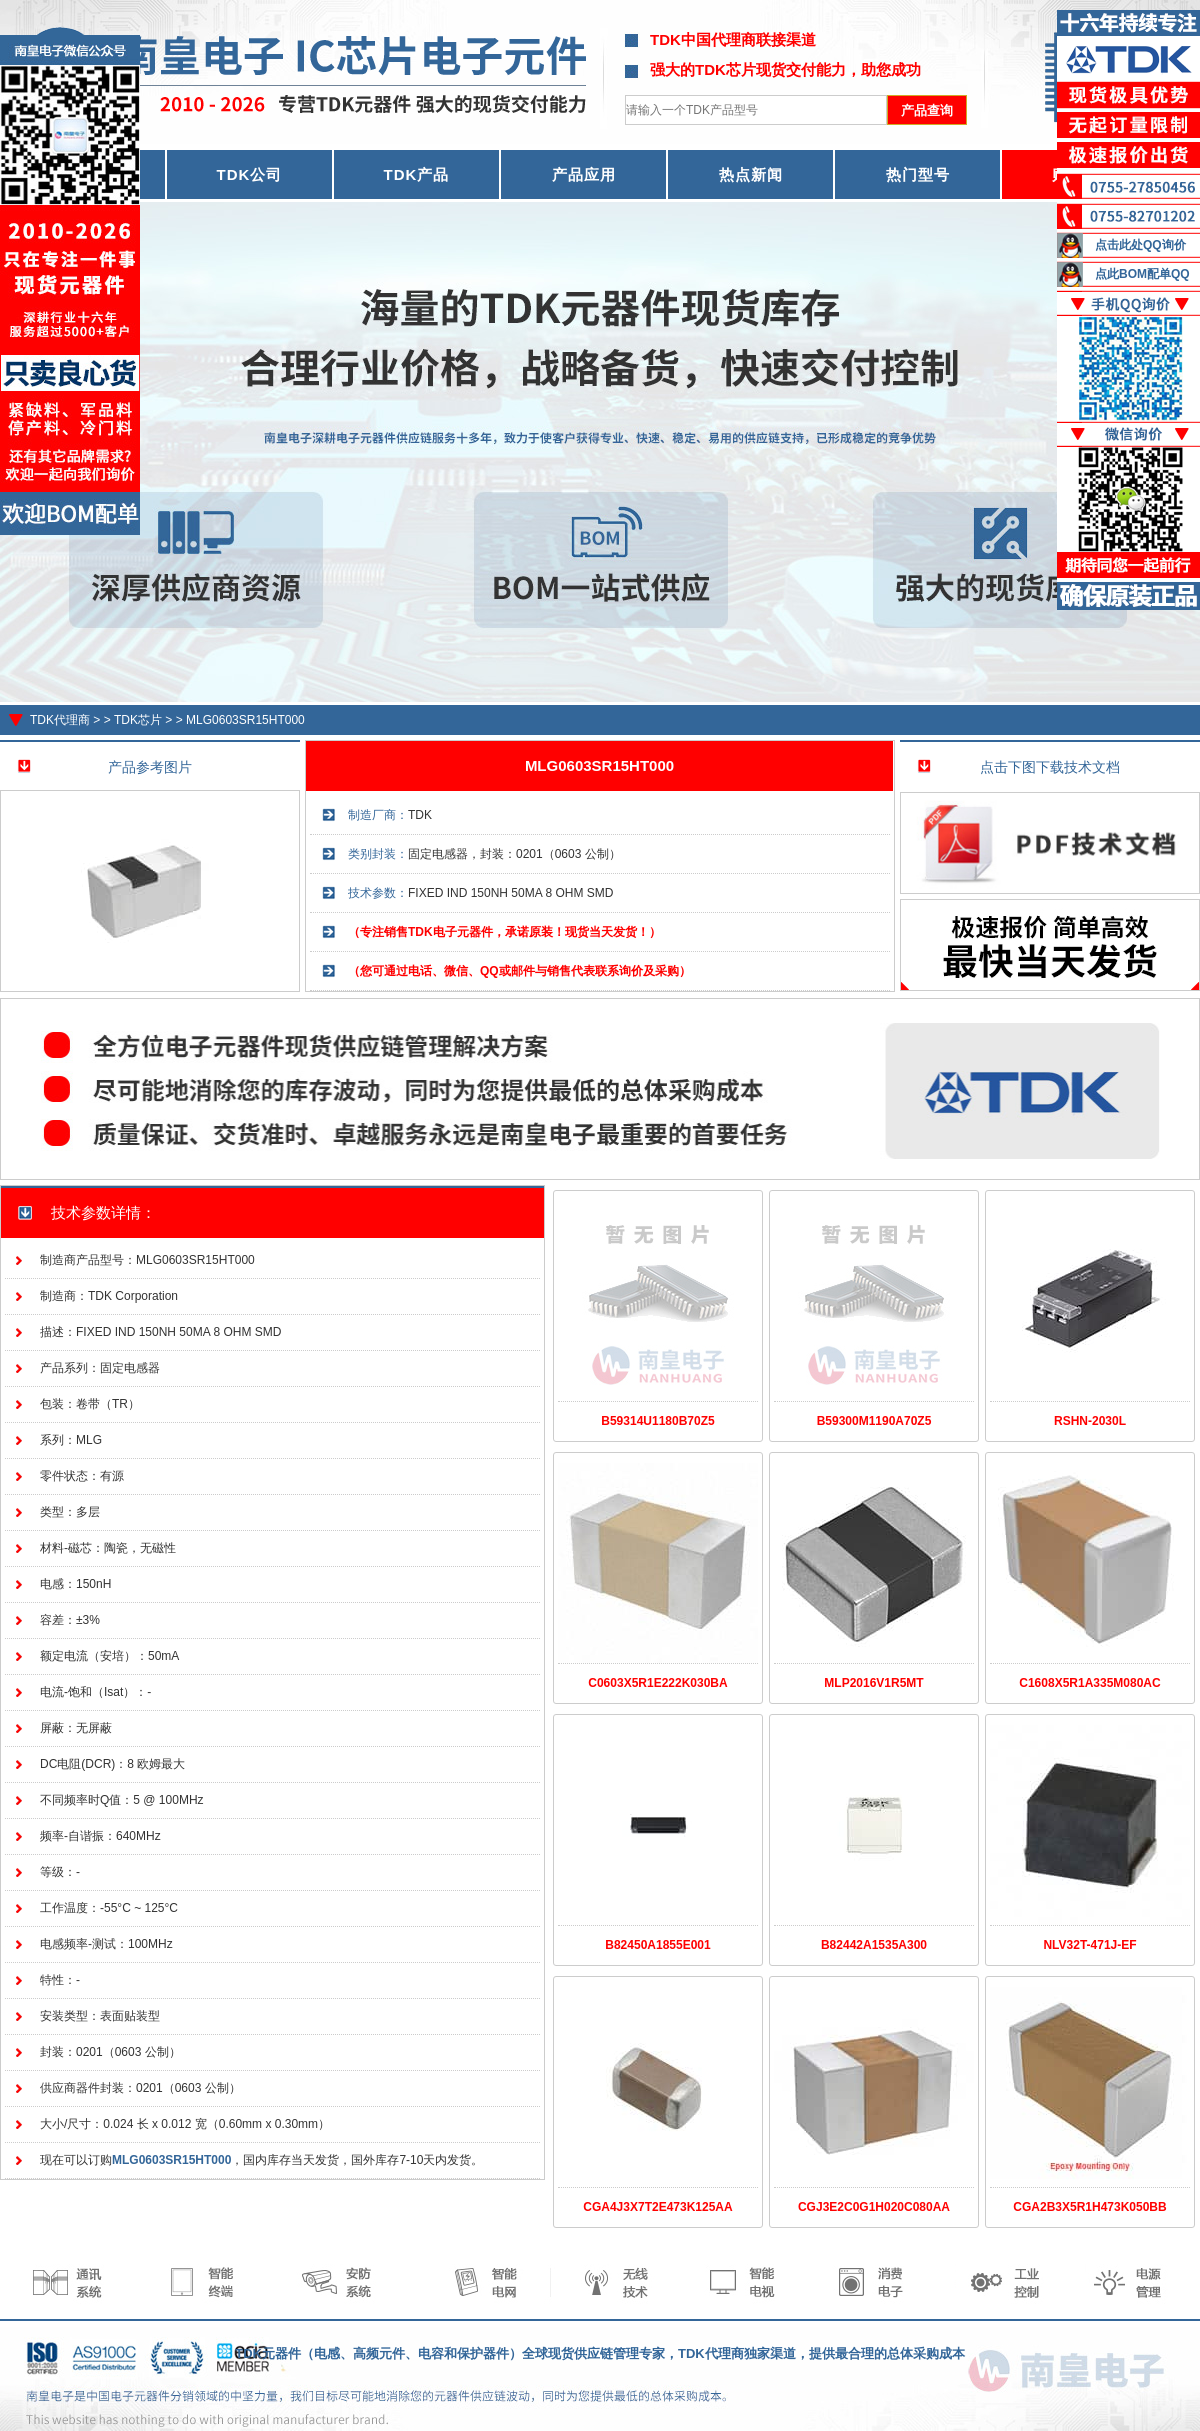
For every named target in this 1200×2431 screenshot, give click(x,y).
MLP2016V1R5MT (873, 1683)
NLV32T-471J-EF (1089, 1945)
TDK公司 (250, 174)
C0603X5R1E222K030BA (657, 1683)
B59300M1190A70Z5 (874, 1421)
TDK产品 (417, 174)
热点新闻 (751, 174)
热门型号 (918, 174)
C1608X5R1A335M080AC (1089, 1683)
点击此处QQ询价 (1140, 245)
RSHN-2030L (1090, 1421)
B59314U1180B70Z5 (657, 1421)
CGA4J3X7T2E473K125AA (657, 2207)
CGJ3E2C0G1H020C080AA (874, 2207)
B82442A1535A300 (874, 1945)
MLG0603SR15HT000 (245, 720)
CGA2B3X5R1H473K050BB (1089, 2207)
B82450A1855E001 (657, 1945)
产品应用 (584, 174)
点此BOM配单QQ (1142, 274)
